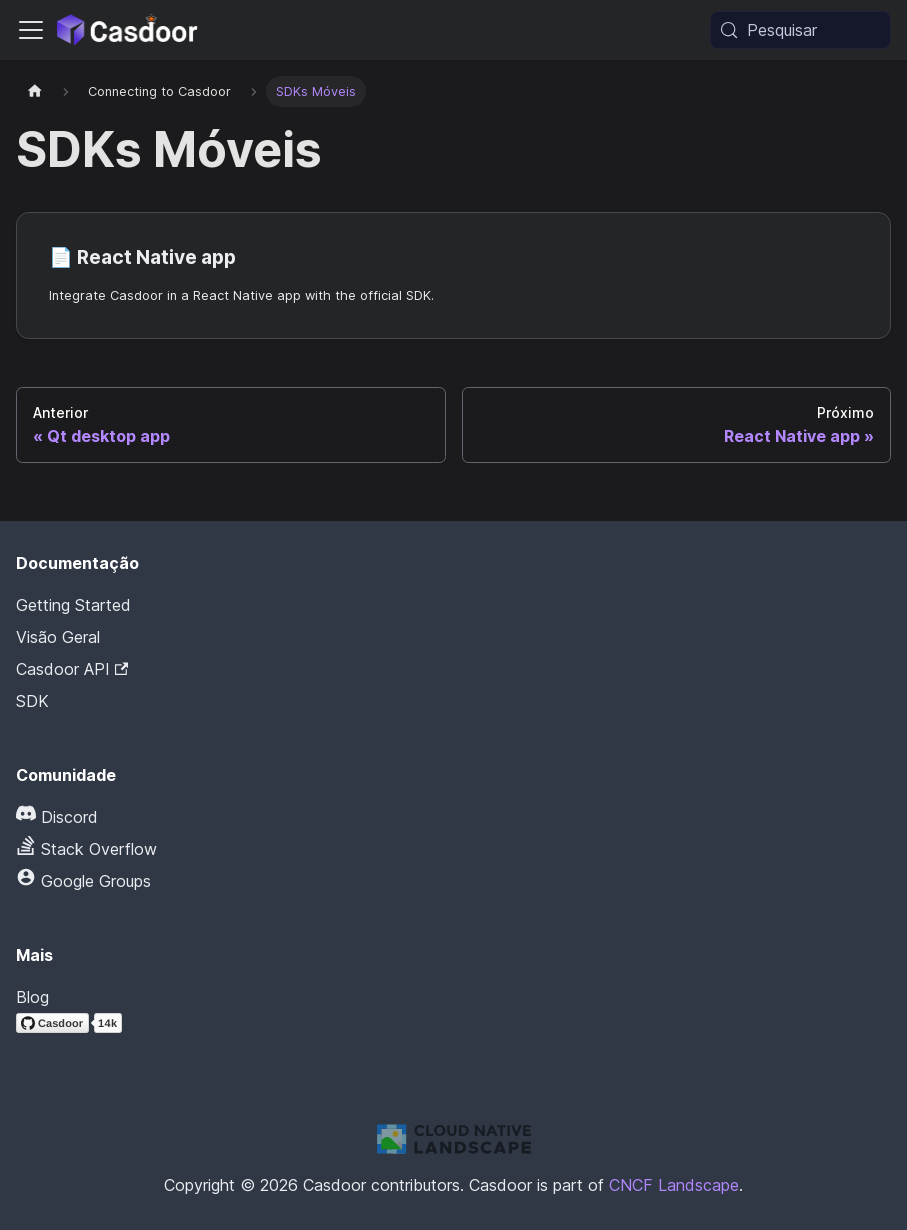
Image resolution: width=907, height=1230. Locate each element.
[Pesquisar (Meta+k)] (800, 30)
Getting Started (73, 605)
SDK (32, 701)
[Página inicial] (35, 91)
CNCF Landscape (674, 1185)
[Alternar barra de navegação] (31, 30)
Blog (32, 997)
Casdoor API (72, 669)
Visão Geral (58, 637)
